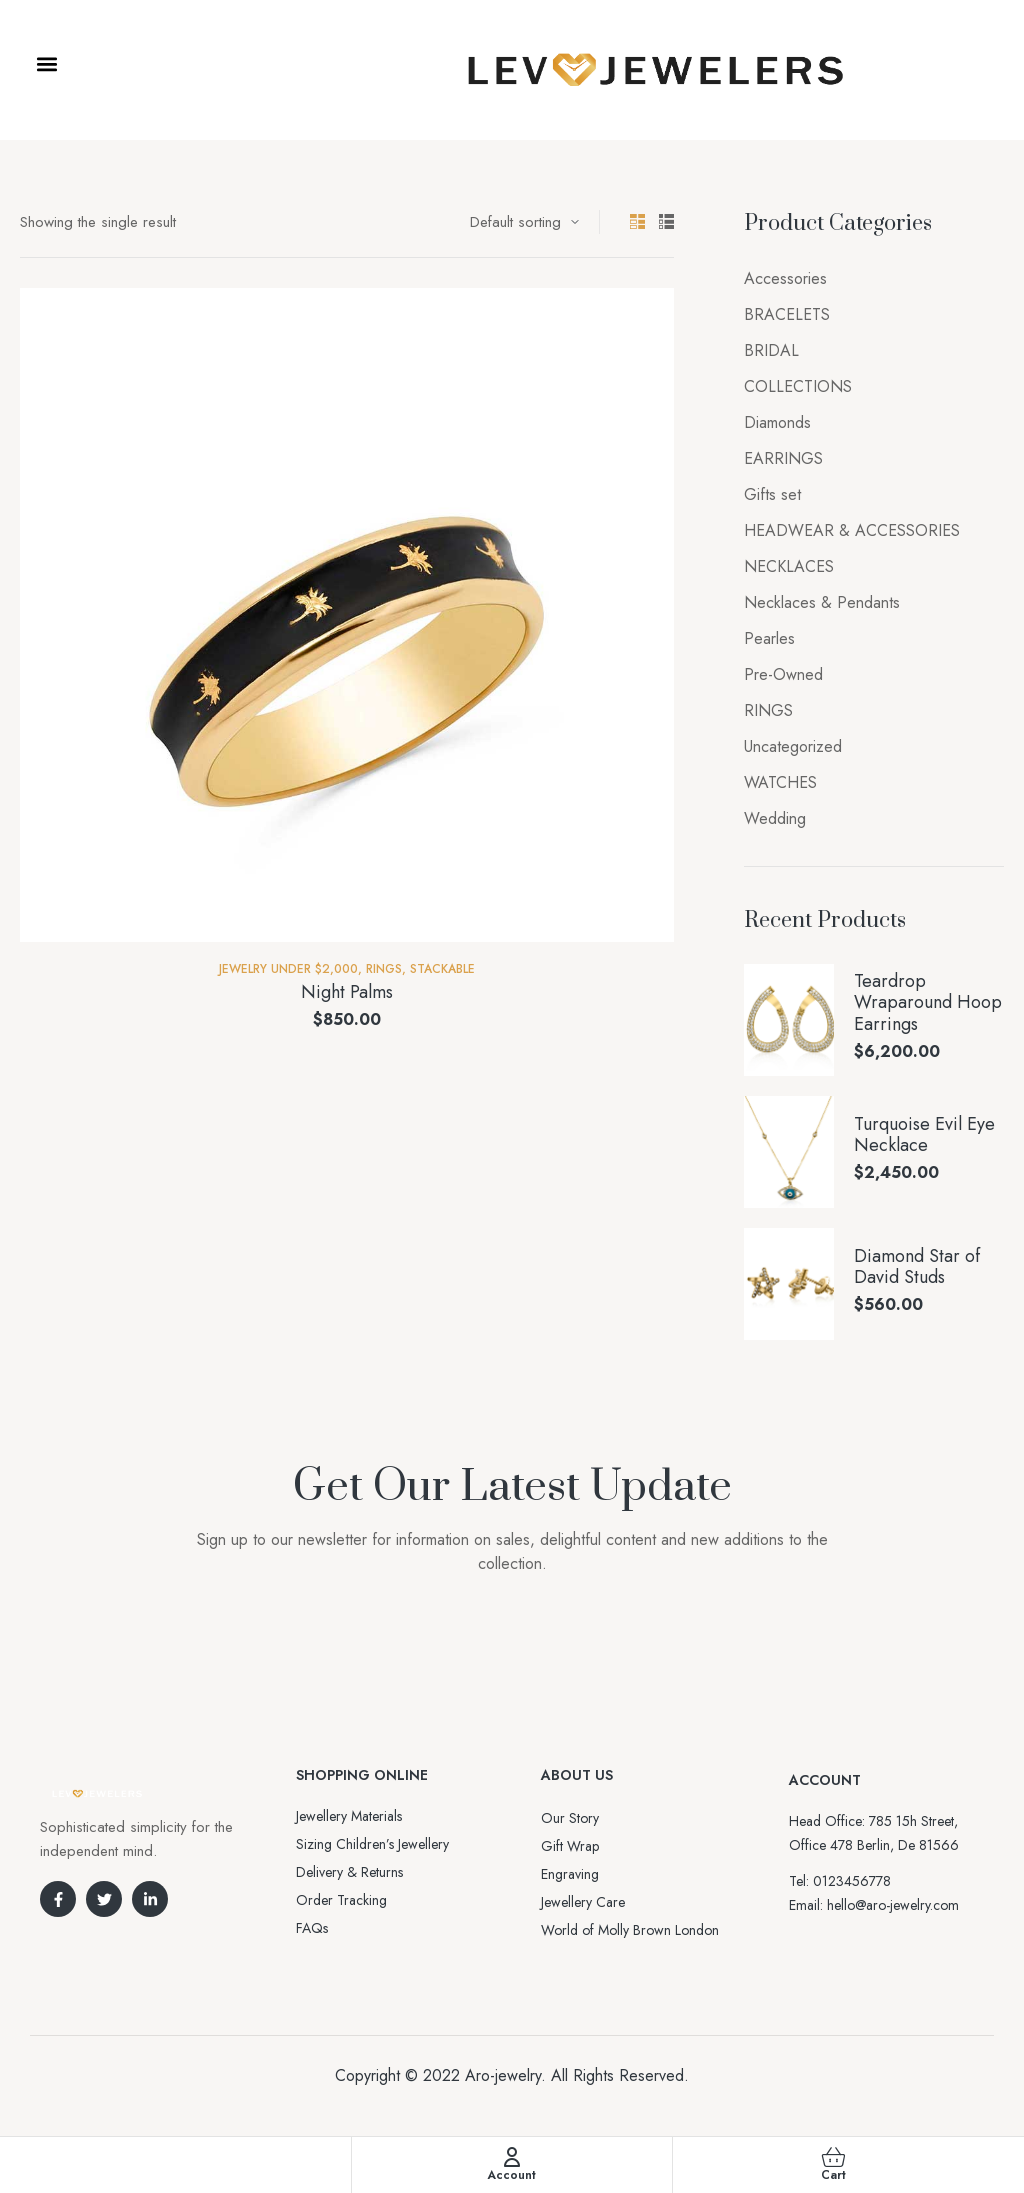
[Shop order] (524, 222)
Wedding (775, 818)
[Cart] (833, 2157)
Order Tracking (341, 1900)
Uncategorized (793, 746)
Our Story (570, 1818)
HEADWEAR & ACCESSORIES (852, 530)
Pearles (769, 638)
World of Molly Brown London (630, 1930)
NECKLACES (789, 566)
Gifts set (772, 494)
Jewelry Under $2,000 (288, 969)
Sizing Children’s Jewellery (372, 1844)
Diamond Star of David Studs (917, 1267)
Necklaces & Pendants (822, 602)
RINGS (384, 969)
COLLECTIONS (798, 386)
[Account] (512, 2157)
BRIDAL (771, 350)
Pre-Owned (783, 674)
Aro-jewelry (503, 2075)
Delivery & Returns (349, 1872)
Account (511, 2175)
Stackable (442, 969)
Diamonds (777, 422)
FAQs (312, 1928)
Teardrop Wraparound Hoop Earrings (928, 1003)
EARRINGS (783, 458)
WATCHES (780, 782)
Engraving (570, 1874)
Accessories (785, 278)
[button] (46, 64)
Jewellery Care (583, 1902)
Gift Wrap (570, 1846)
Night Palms (347, 992)
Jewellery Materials (349, 1816)
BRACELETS (787, 314)
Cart (833, 2175)
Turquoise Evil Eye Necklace (924, 1135)
